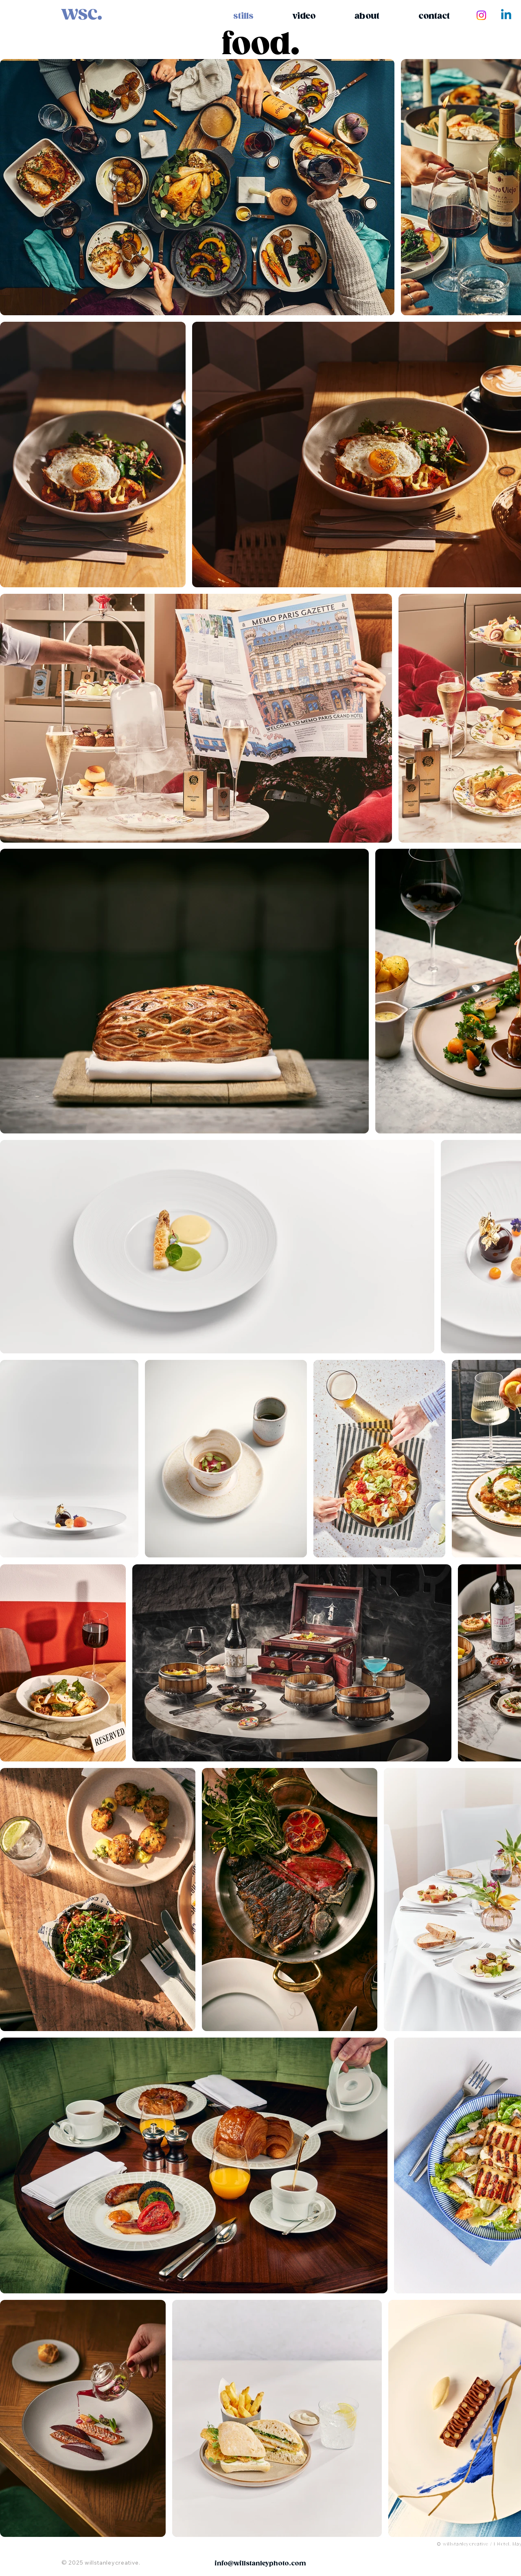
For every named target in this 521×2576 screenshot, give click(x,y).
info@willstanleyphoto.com (260, 2563)
